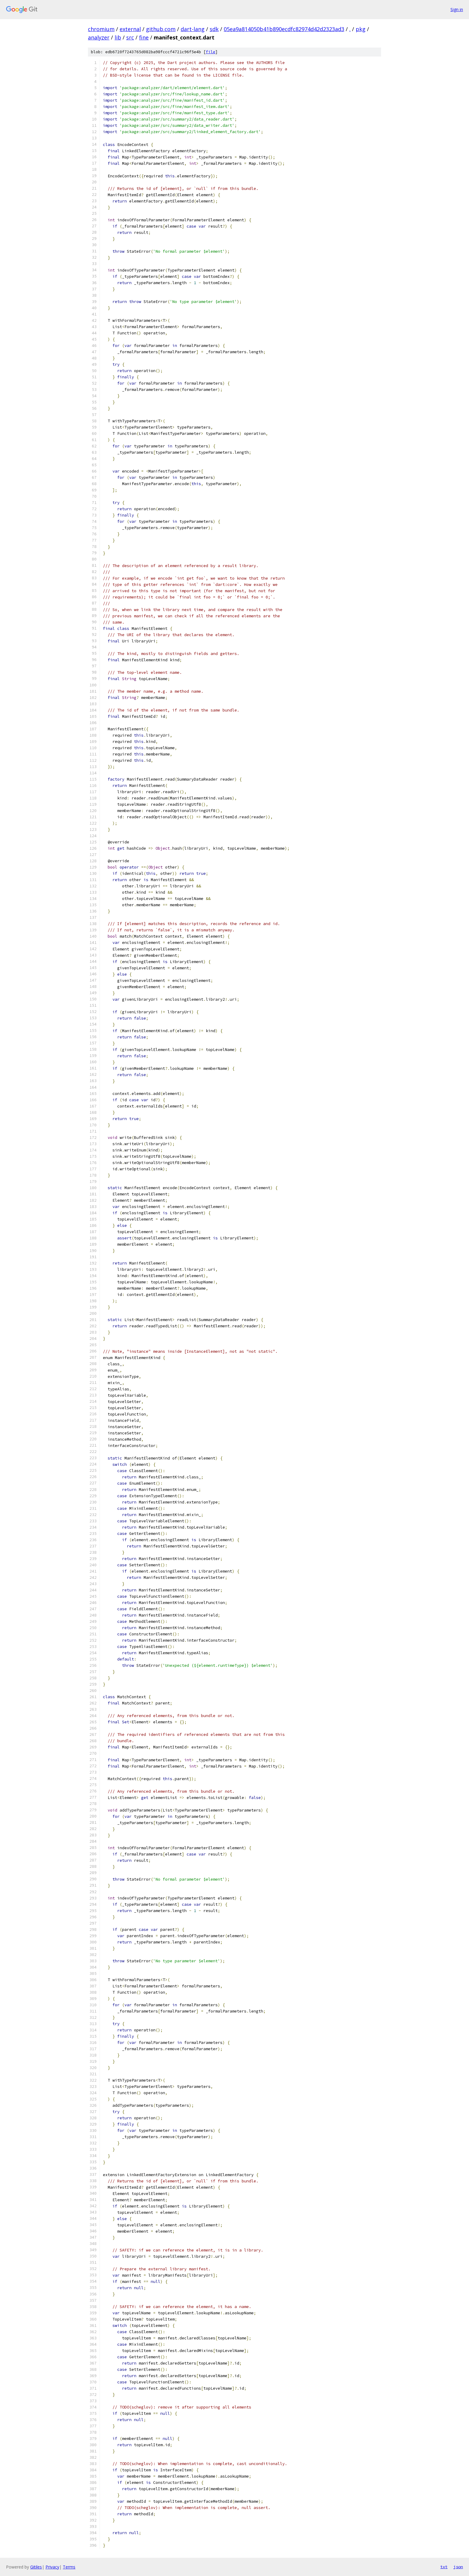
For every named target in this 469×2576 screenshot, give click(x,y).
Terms (69, 2567)
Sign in (456, 9)
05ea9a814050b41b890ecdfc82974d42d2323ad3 (284, 29)
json (458, 2566)
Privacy (52, 2567)
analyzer (98, 37)
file (210, 51)
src (130, 37)
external (130, 29)
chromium (101, 29)
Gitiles (36, 2567)
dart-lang (193, 29)
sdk (214, 29)
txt (443, 2566)
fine (144, 37)
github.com (161, 29)
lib (118, 37)
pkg (361, 29)
